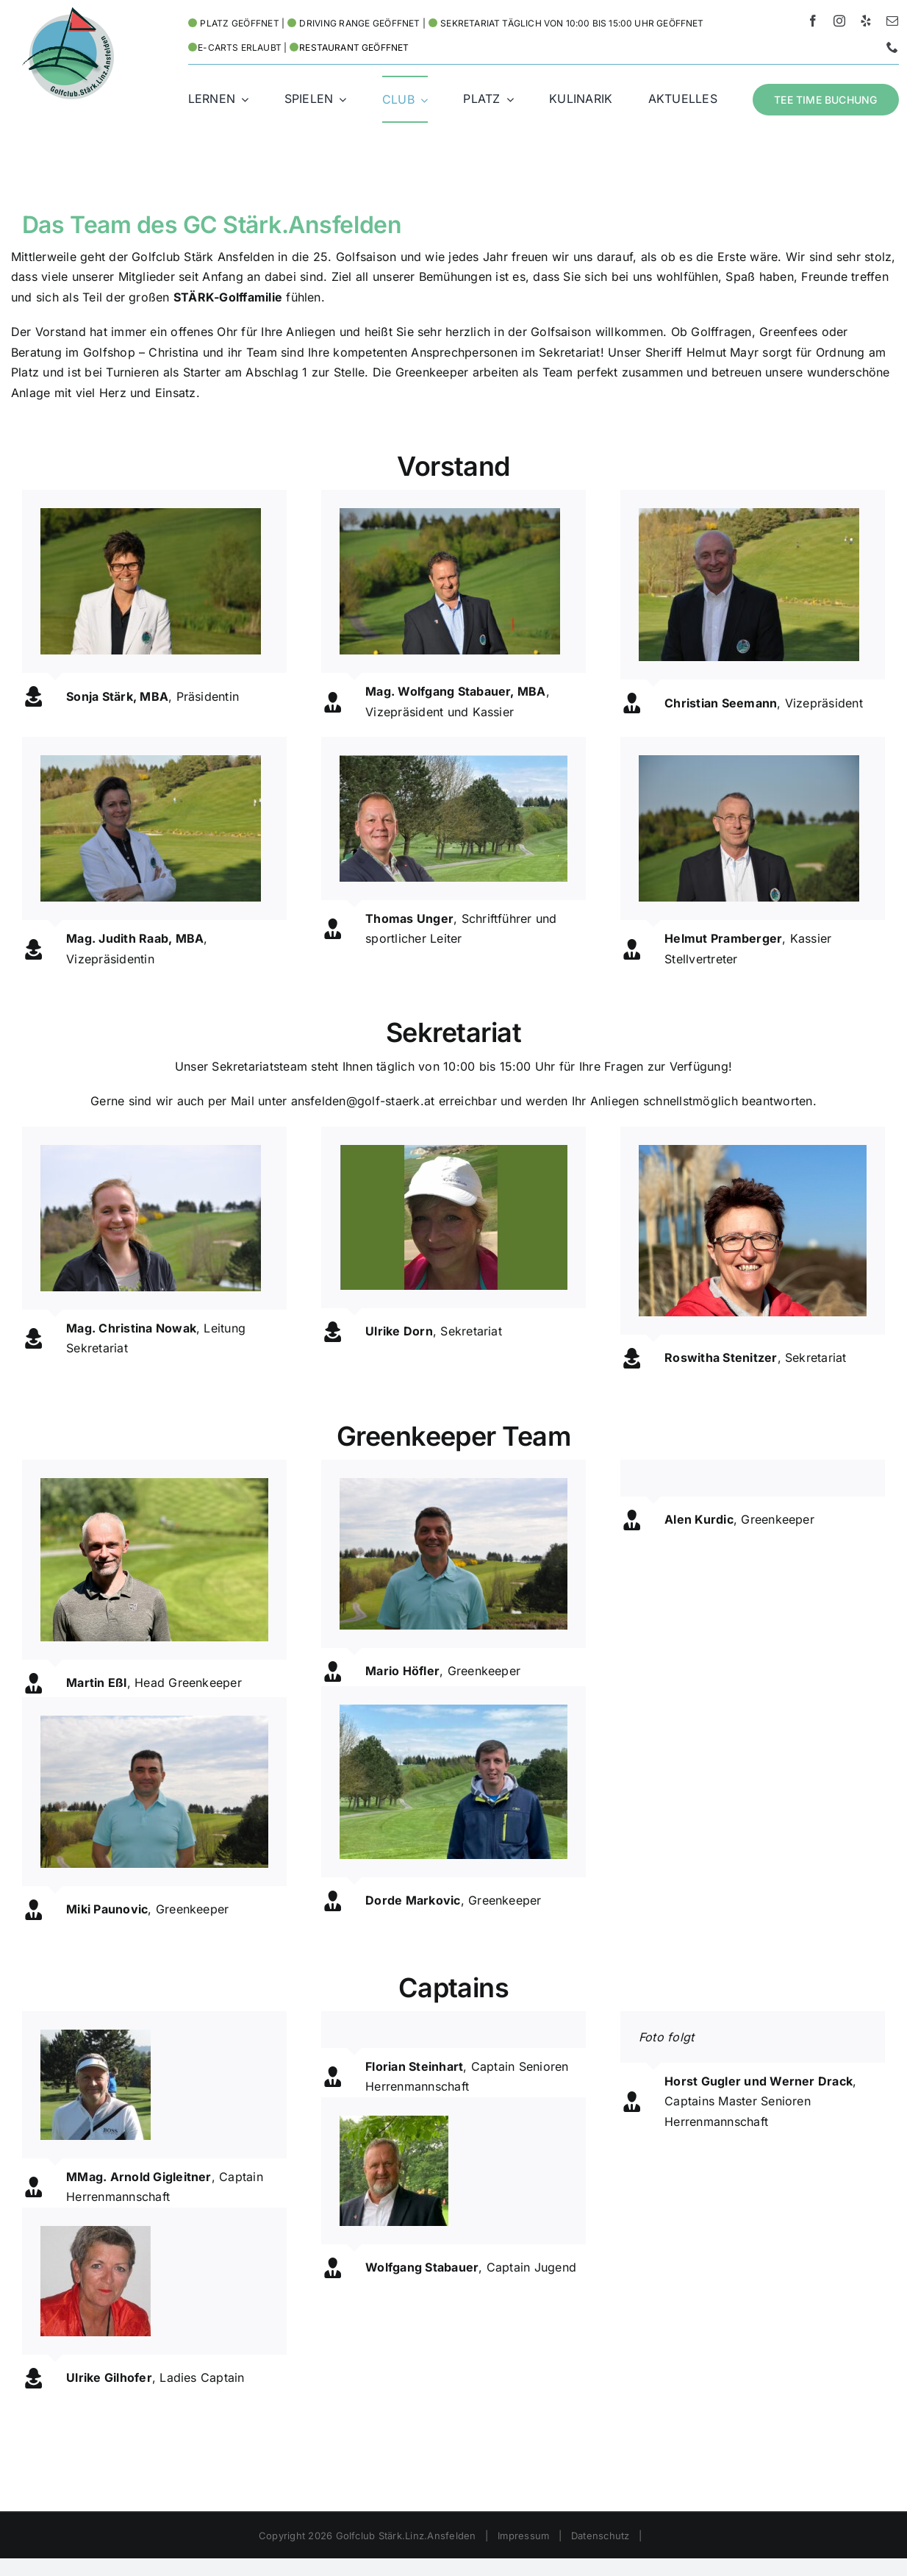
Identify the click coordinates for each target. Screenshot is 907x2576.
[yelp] (866, 20)
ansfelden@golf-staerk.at (363, 1100)
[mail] (892, 20)
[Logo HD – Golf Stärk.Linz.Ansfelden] (68, 13)
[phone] (892, 47)
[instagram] (839, 20)
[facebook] (813, 20)
